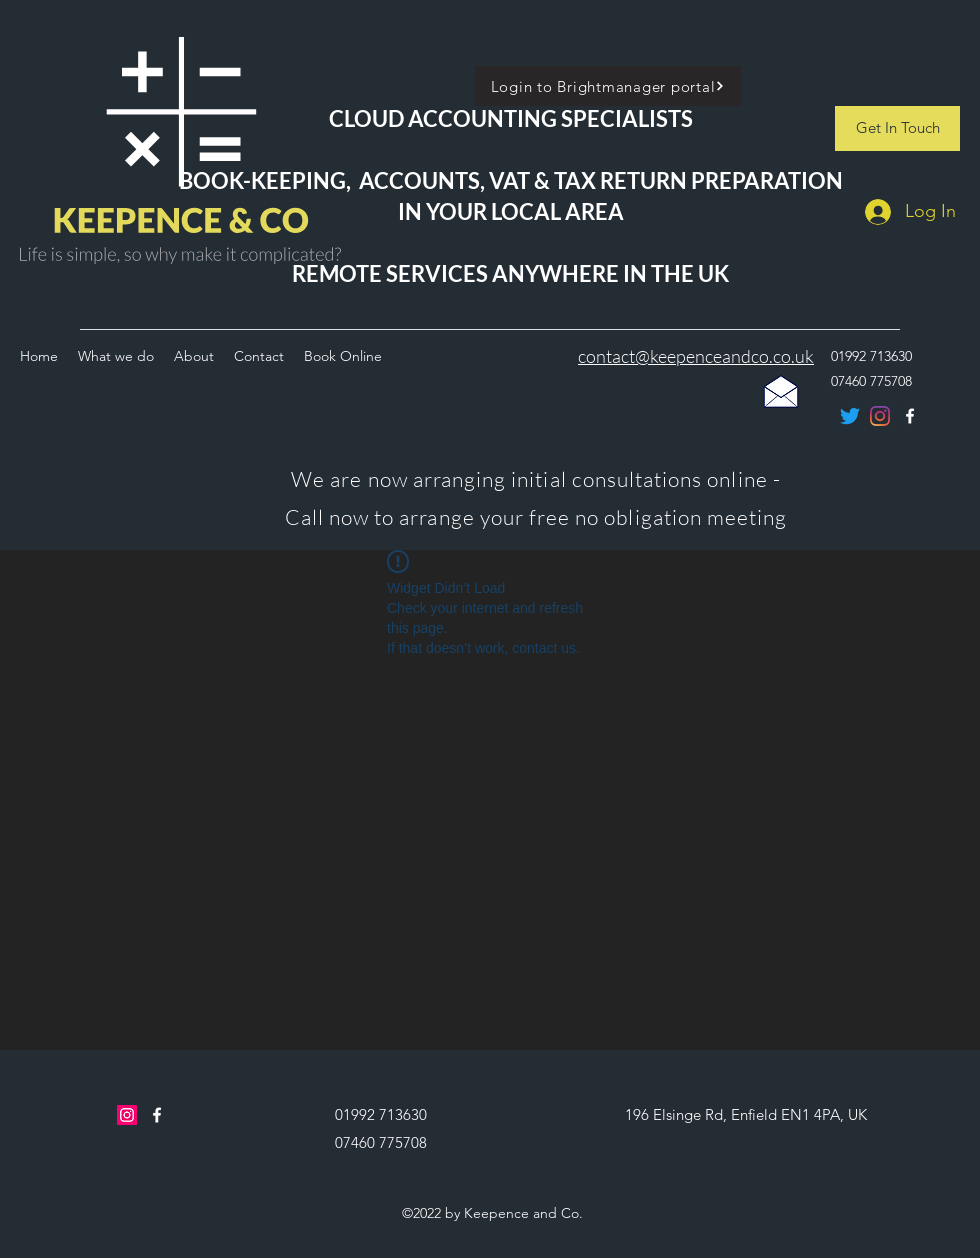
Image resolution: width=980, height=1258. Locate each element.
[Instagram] (127, 1115)
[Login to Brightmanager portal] (608, 86)
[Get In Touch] (897, 128)
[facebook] (157, 1115)
